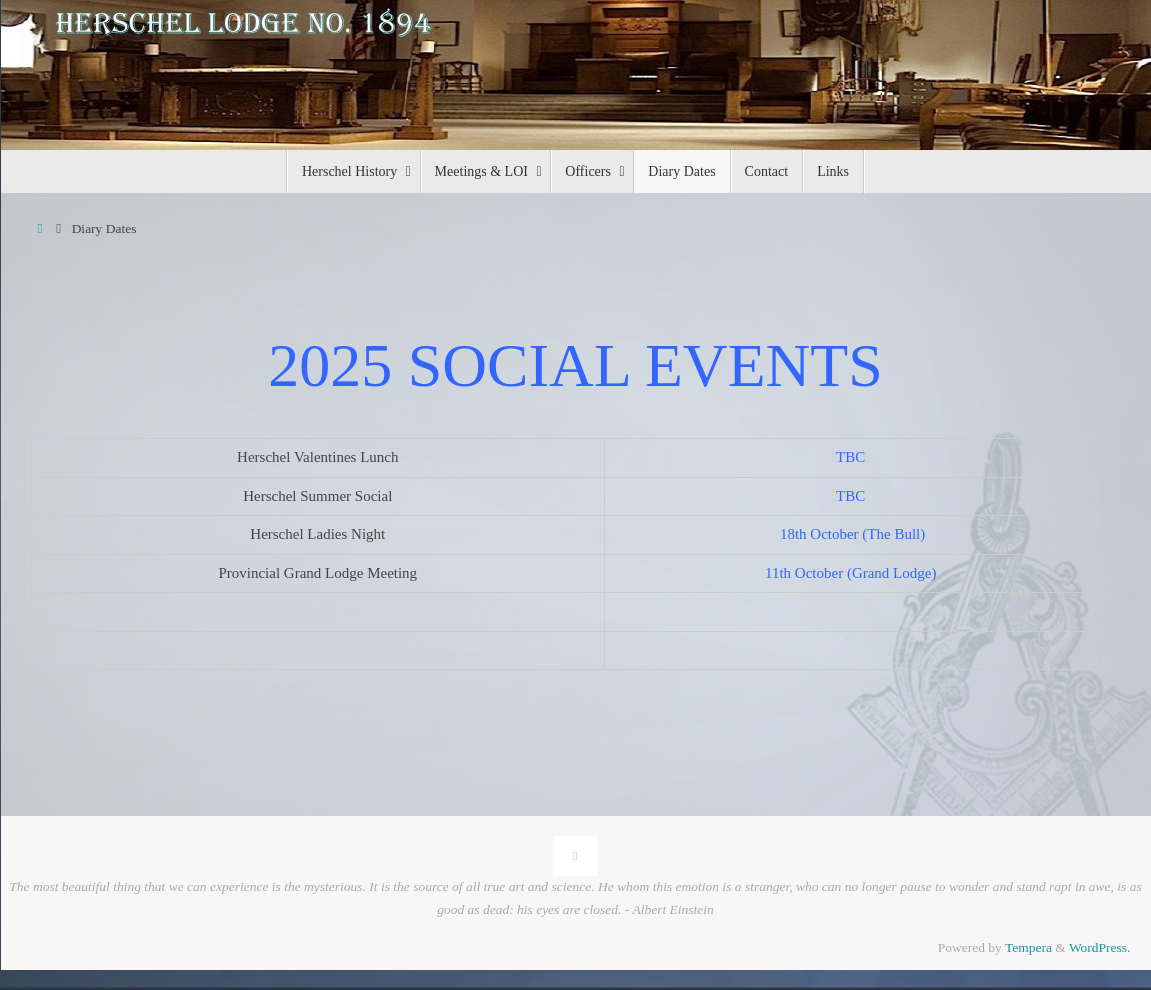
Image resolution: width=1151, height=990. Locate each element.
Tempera (1028, 947)
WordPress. (1100, 947)
